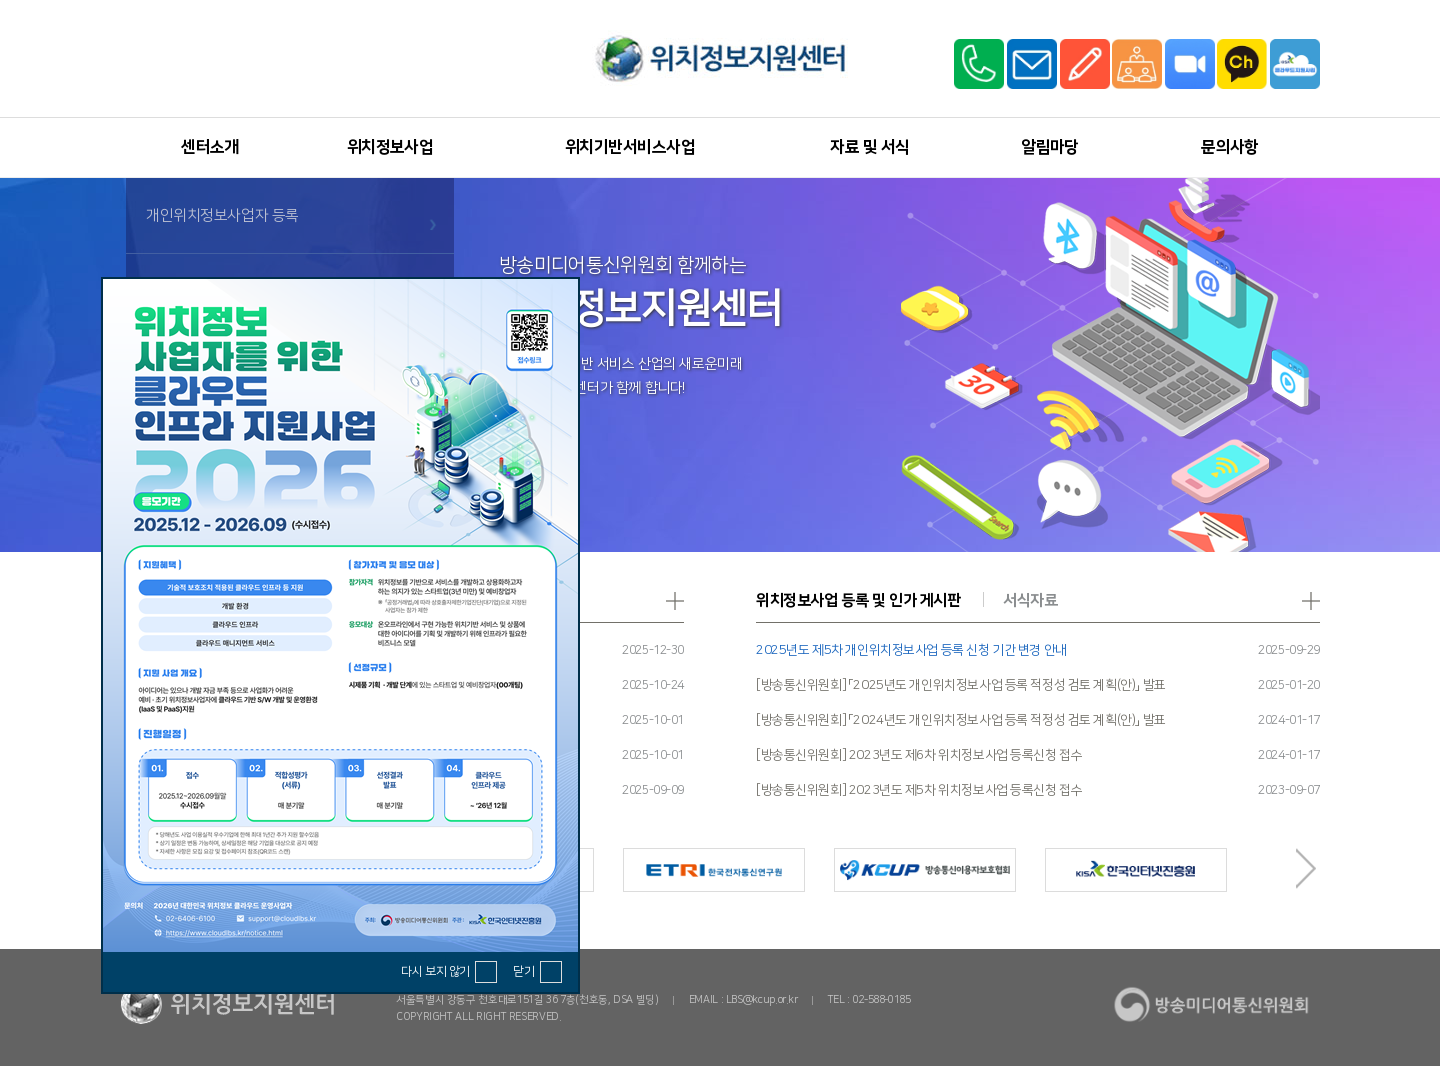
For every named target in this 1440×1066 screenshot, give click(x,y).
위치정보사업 (390, 147)
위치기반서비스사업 (630, 147)
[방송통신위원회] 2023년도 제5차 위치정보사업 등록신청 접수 (919, 790)
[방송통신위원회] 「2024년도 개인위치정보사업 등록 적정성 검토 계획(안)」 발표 (961, 720)
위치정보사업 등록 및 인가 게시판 (858, 600)
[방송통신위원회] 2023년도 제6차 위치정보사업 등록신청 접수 (919, 755)
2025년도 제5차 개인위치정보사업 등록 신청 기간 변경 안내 (911, 650)
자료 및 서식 (869, 147)
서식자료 (1030, 600)
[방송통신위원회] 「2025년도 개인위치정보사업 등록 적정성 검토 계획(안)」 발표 (961, 685)
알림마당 (1050, 147)
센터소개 (210, 147)
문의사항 (1230, 147)
